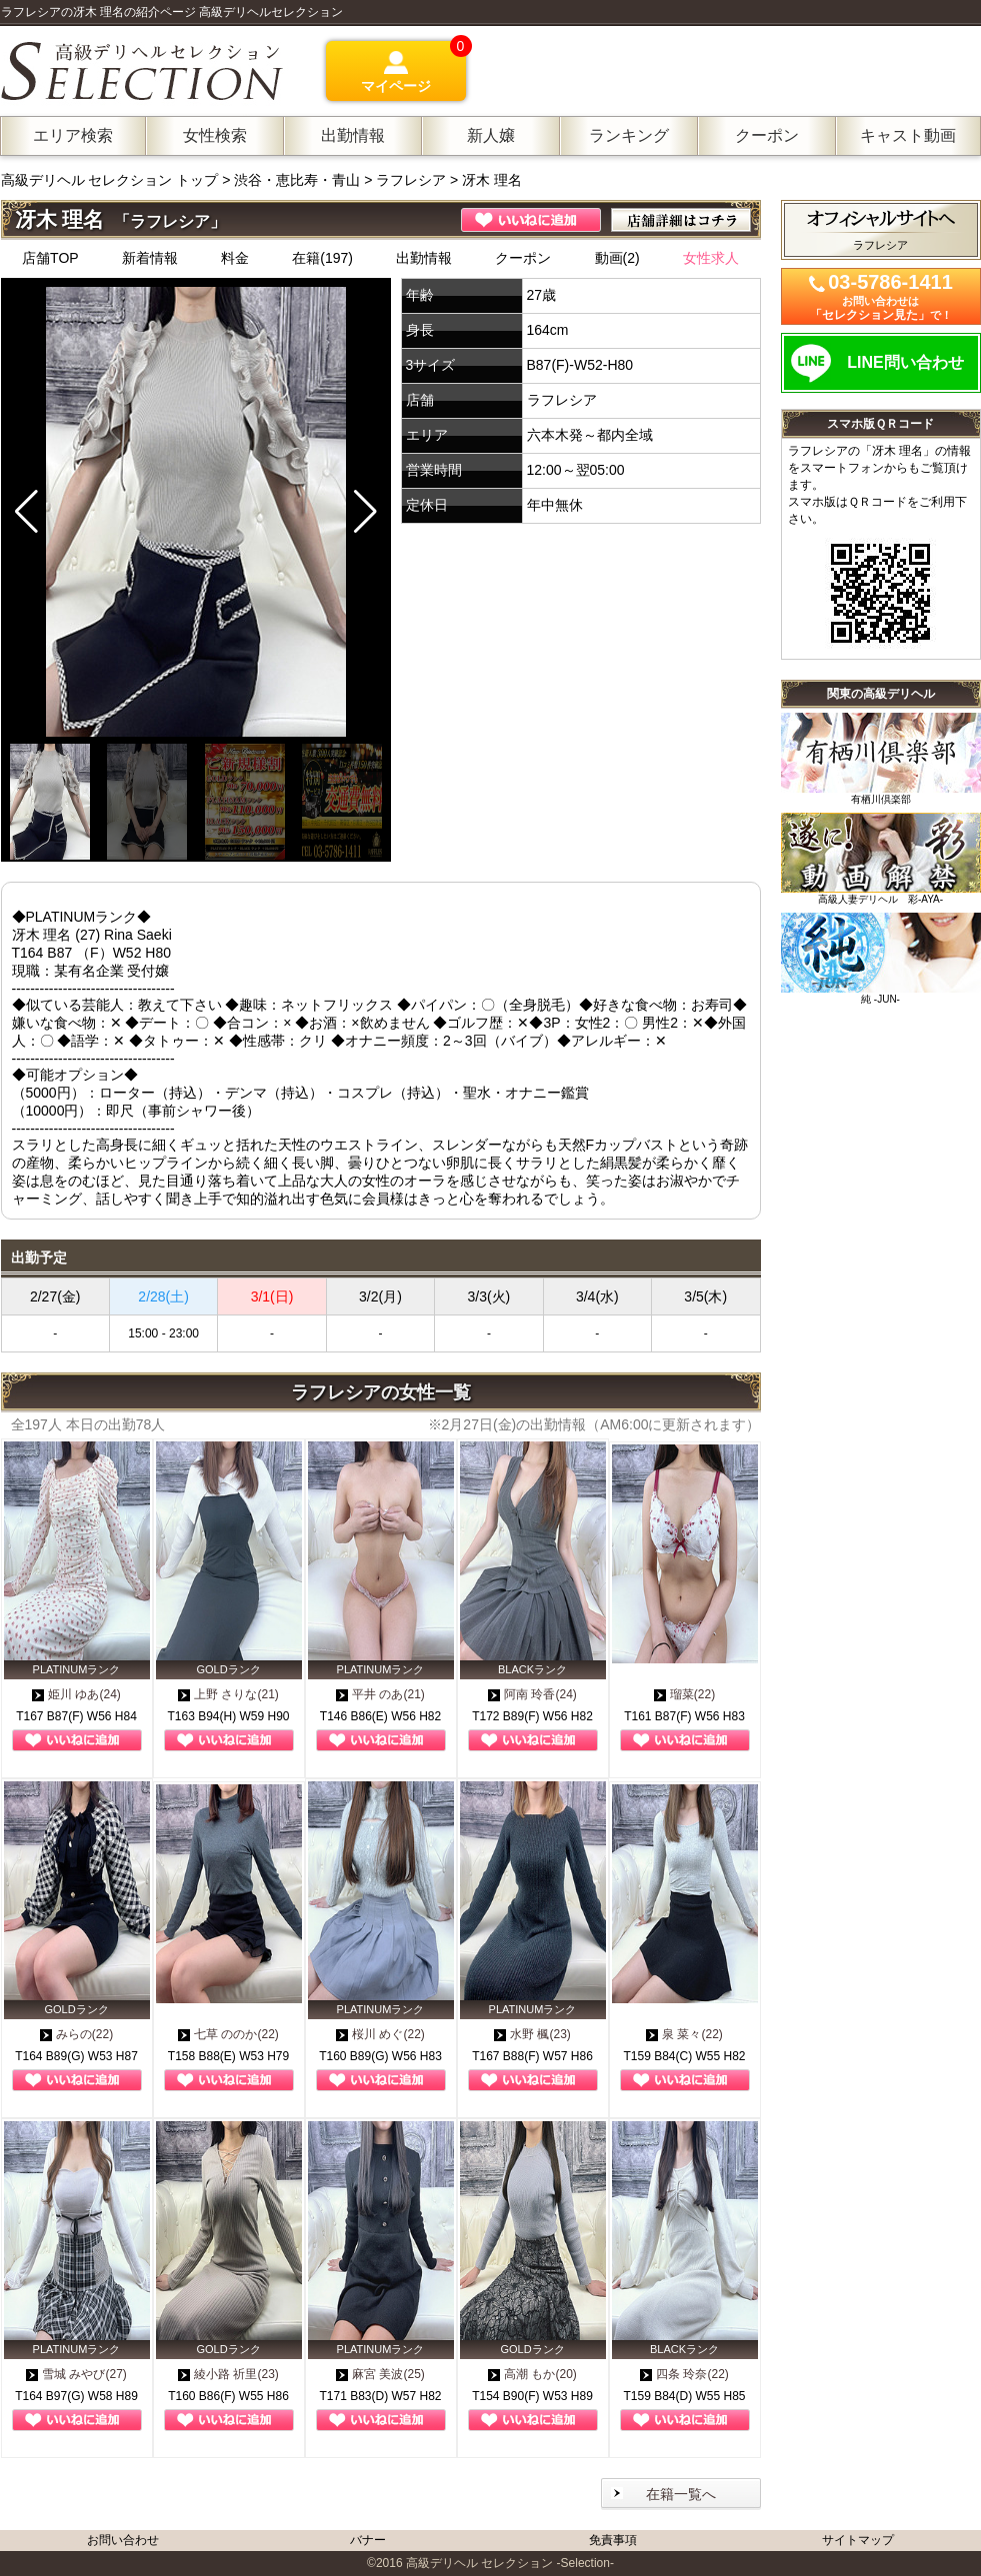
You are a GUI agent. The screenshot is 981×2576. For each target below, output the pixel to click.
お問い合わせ (123, 2540)
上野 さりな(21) (228, 1694)
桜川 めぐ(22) (380, 2034)
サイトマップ (858, 2540)
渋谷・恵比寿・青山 (297, 180)
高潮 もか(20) (532, 2374)
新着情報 (150, 258)
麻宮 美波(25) (380, 2374)
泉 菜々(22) (684, 2034)
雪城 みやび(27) (76, 2374)
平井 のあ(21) (380, 1694)
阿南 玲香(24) (532, 1694)
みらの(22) (76, 2034)
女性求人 (711, 258)
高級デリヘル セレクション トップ (112, 180)
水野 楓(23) (532, 2034)
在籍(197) (322, 258)
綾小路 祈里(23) (228, 2374)
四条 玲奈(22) (684, 2374)
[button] (365, 512)
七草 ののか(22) (228, 2034)
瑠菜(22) (684, 1694)
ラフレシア (411, 180)
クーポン (523, 258)
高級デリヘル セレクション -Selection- (510, 2563)
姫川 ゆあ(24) (76, 1694)
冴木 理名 (492, 180)
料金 (235, 258)
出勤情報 (424, 258)
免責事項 (613, 2540)
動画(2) (617, 258)
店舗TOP (50, 258)
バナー (368, 2540)
